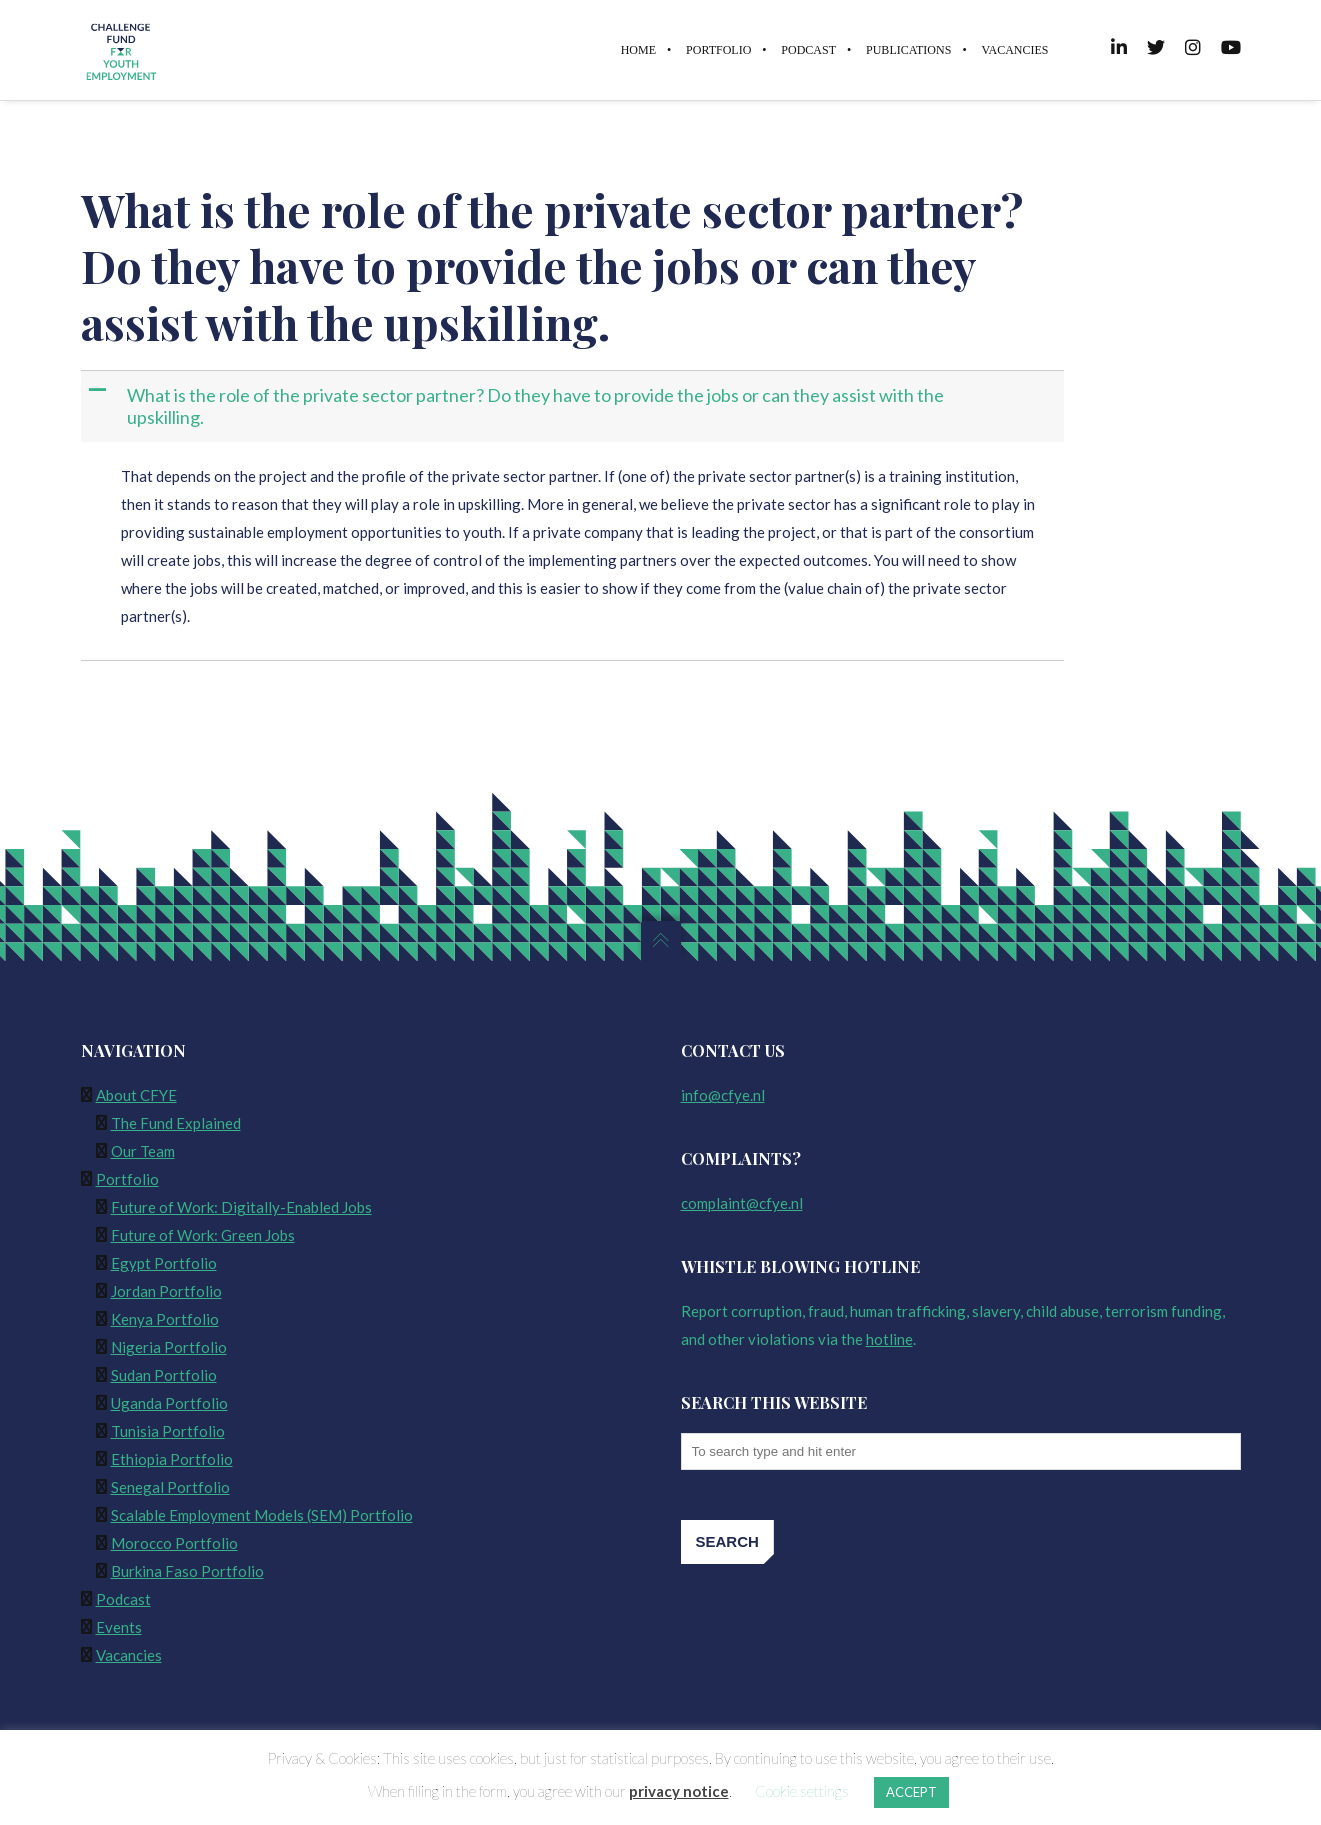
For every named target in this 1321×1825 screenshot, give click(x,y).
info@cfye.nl (723, 1095)
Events (119, 1627)
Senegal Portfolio (170, 1487)
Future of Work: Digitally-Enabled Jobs (241, 1207)
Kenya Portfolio (165, 1319)
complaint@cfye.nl (742, 1203)
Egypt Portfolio (164, 1263)
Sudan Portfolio (164, 1375)
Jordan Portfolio (166, 1291)
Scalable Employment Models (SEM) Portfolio (262, 1515)
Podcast (123, 1599)
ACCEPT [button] (911, 1792)
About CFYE (136, 1095)
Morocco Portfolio (174, 1543)
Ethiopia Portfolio (172, 1459)
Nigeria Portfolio (169, 1347)
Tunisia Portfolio (168, 1431)
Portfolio (127, 1179)
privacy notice (679, 1791)
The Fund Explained (176, 1123)
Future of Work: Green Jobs (203, 1235)
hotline (889, 1339)
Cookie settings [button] (802, 1791)
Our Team (143, 1151)
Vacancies (129, 1655)
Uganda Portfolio (169, 1403)
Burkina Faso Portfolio (187, 1571)
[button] (574, 406)
